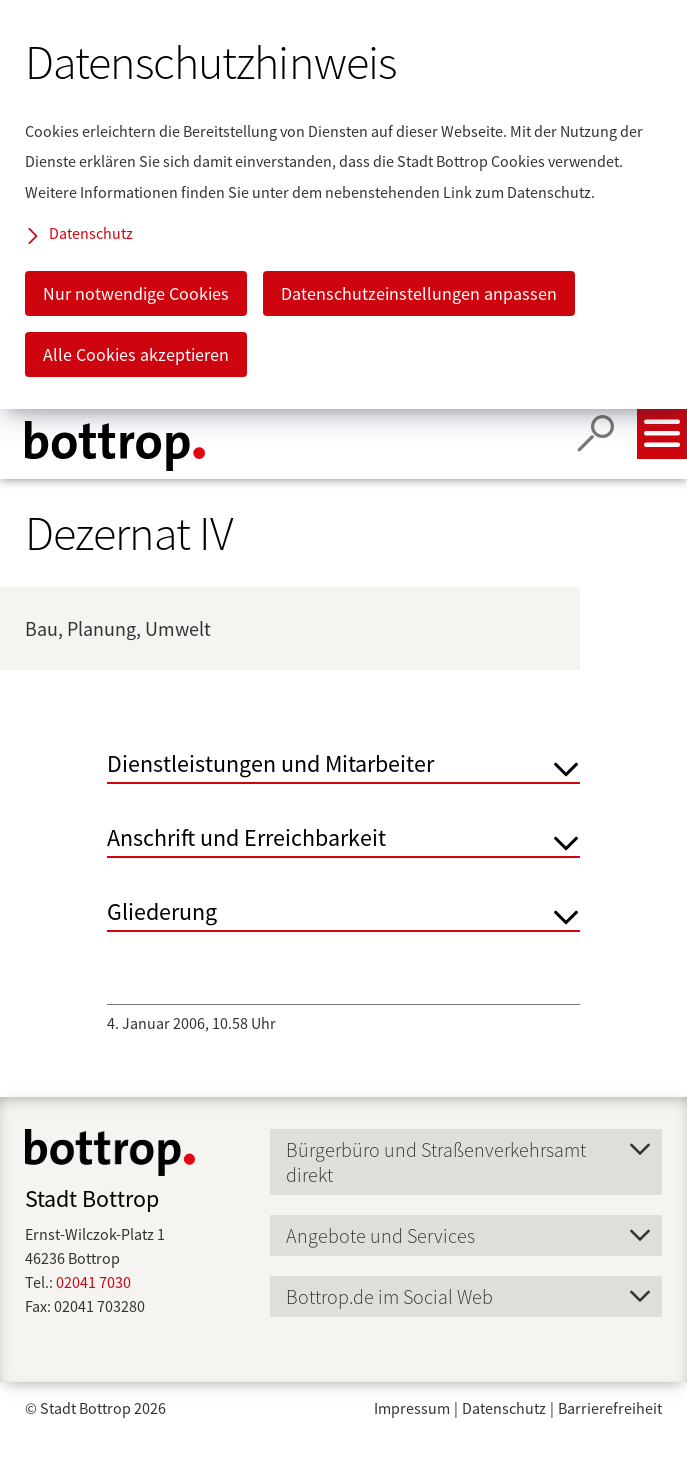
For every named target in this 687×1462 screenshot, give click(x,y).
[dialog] (343, 204)
